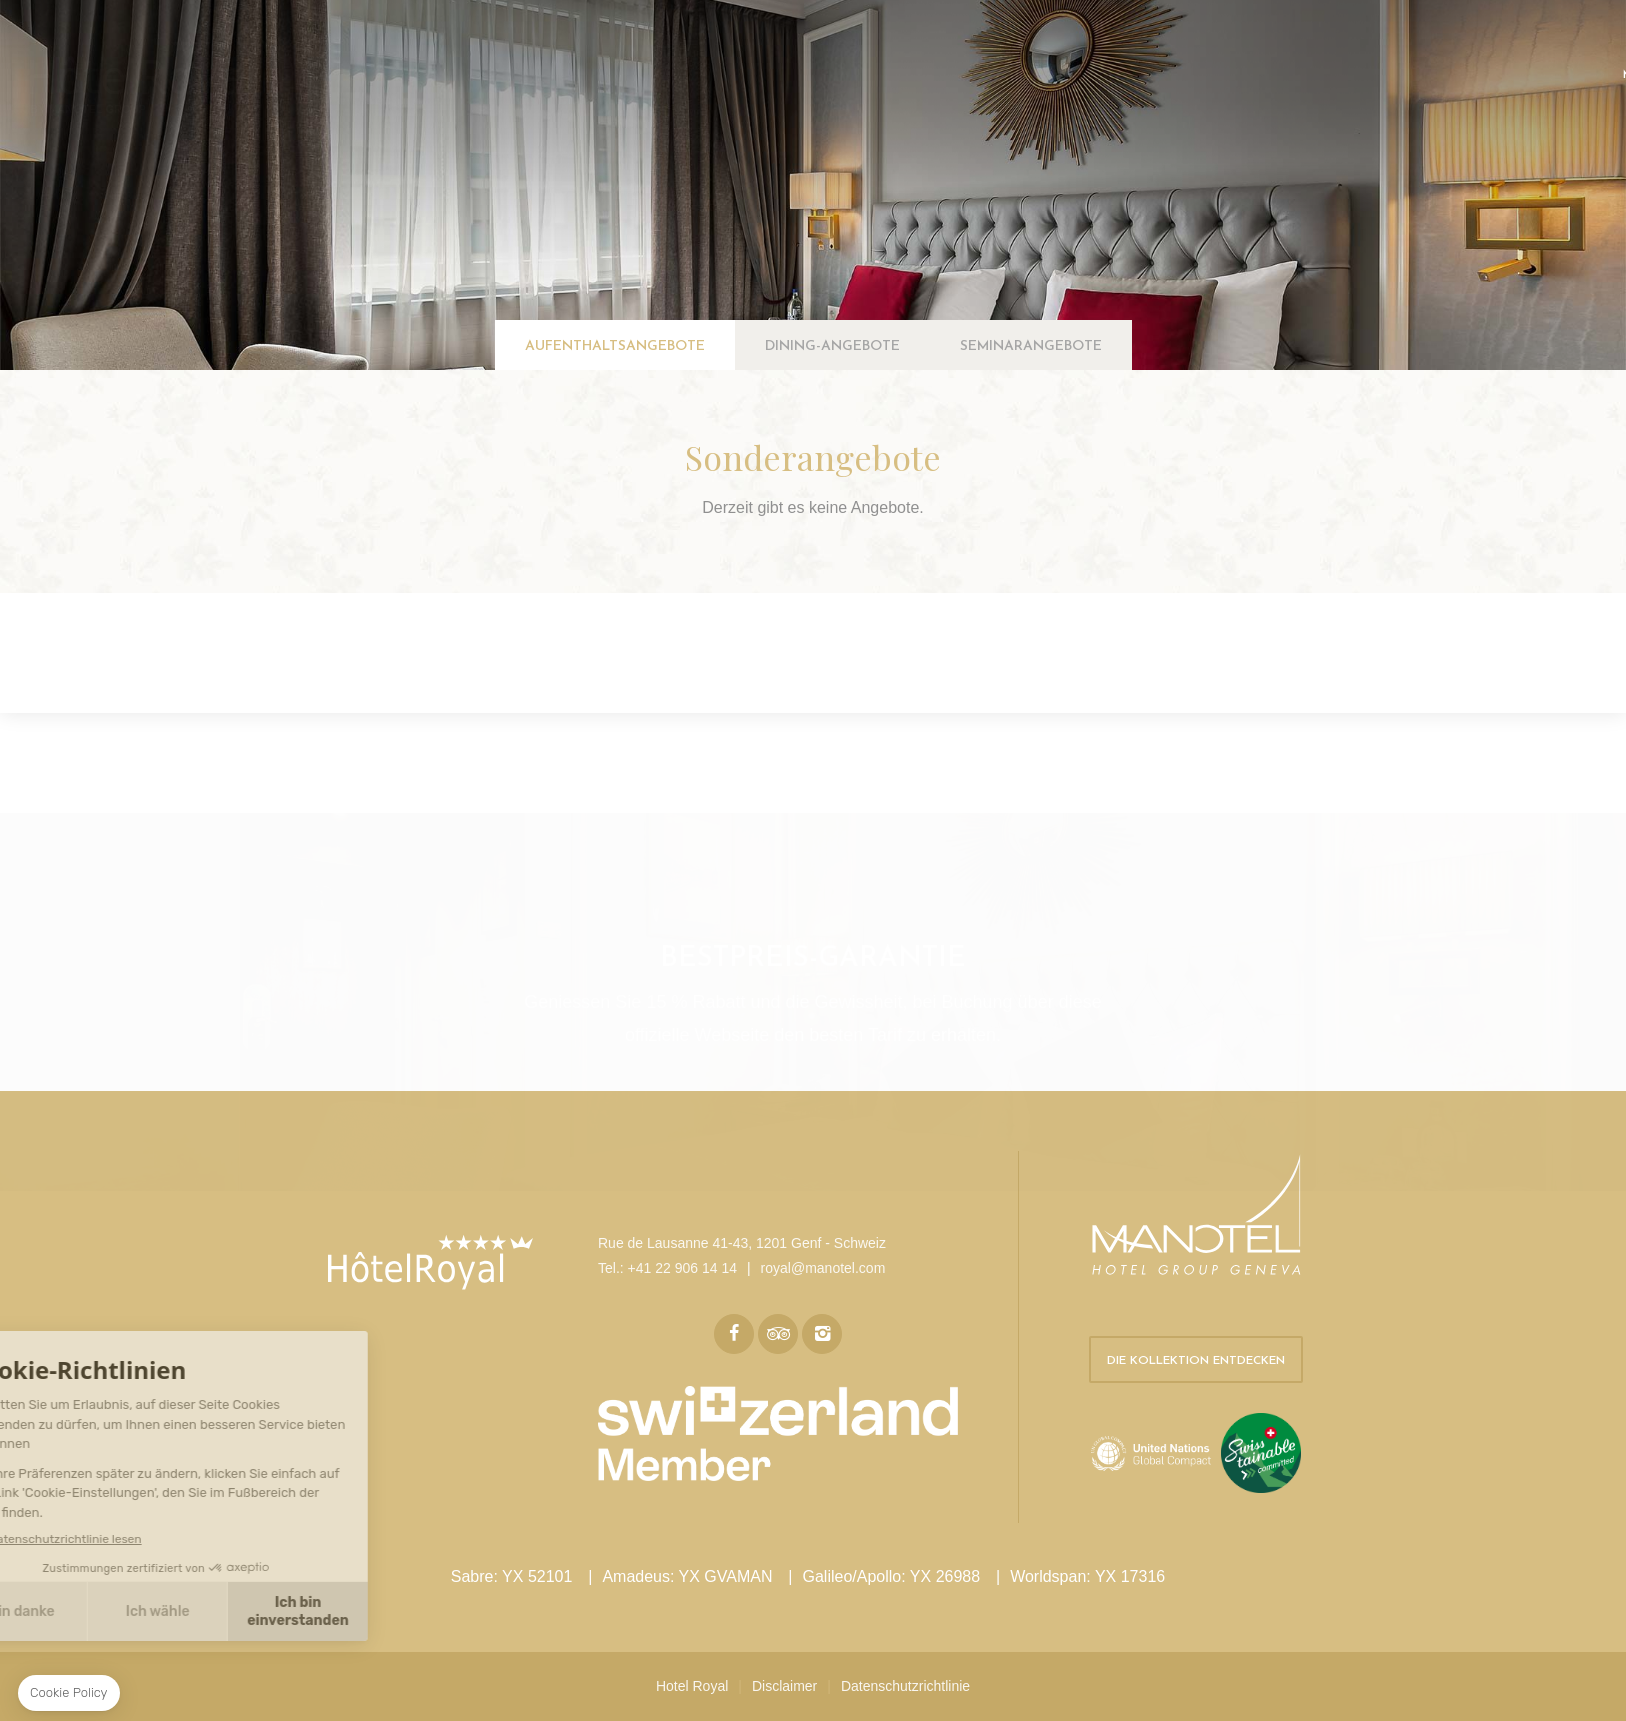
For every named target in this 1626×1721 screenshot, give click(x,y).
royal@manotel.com (823, 1268)
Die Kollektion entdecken (1196, 1361)
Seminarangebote (1031, 346)
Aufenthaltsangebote (615, 346)
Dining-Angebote (832, 346)
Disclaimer (784, 1686)
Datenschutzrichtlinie (905, 1686)
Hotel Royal (692, 1686)
